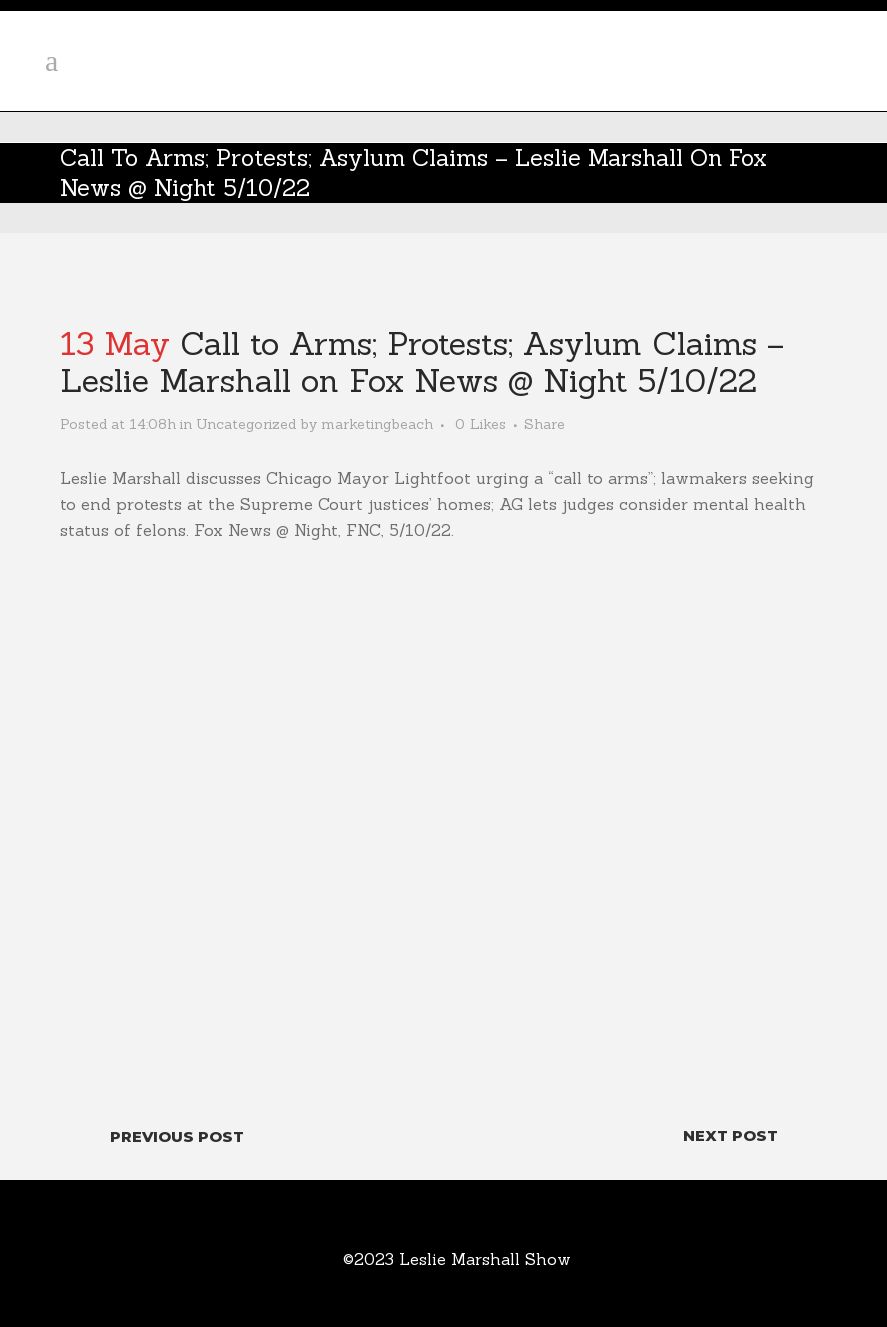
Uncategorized (246, 424)
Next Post (730, 1135)
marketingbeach (377, 424)
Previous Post (177, 1136)
